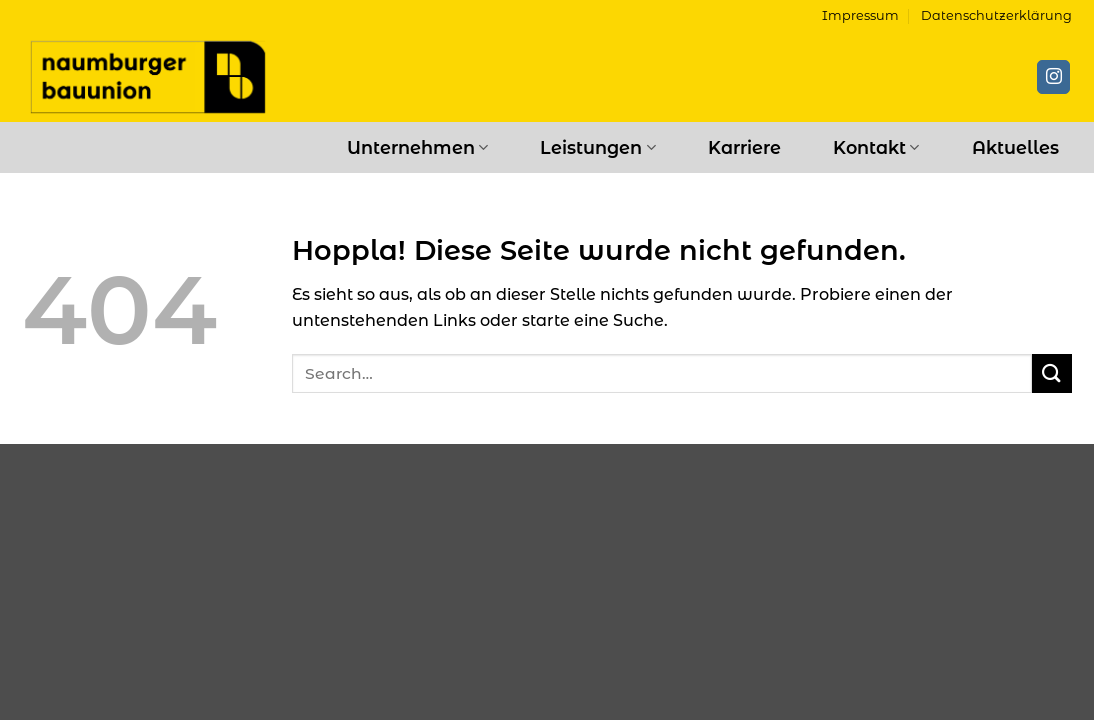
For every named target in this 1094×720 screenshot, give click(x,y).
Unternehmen (417, 147)
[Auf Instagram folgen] (1053, 77)
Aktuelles (1015, 147)
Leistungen (597, 147)
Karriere (744, 147)
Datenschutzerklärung (996, 15)
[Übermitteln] (1052, 373)
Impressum (860, 15)
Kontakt (876, 147)
